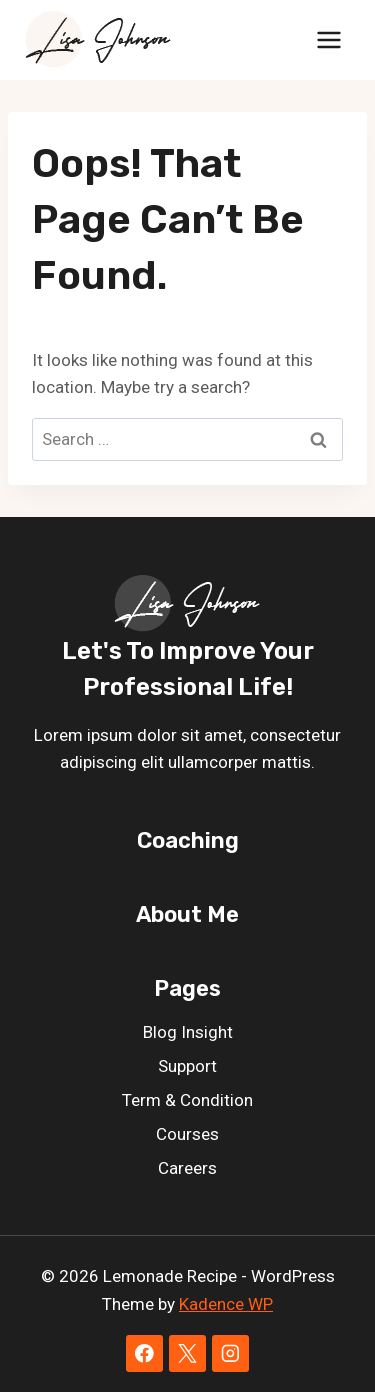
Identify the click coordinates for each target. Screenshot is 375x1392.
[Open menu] (328, 39)
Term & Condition (187, 1100)
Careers (187, 1168)
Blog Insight (188, 1032)
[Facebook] (144, 1353)
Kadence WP (226, 1304)
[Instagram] (230, 1353)
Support (187, 1066)
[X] (187, 1353)
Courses (187, 1134)
